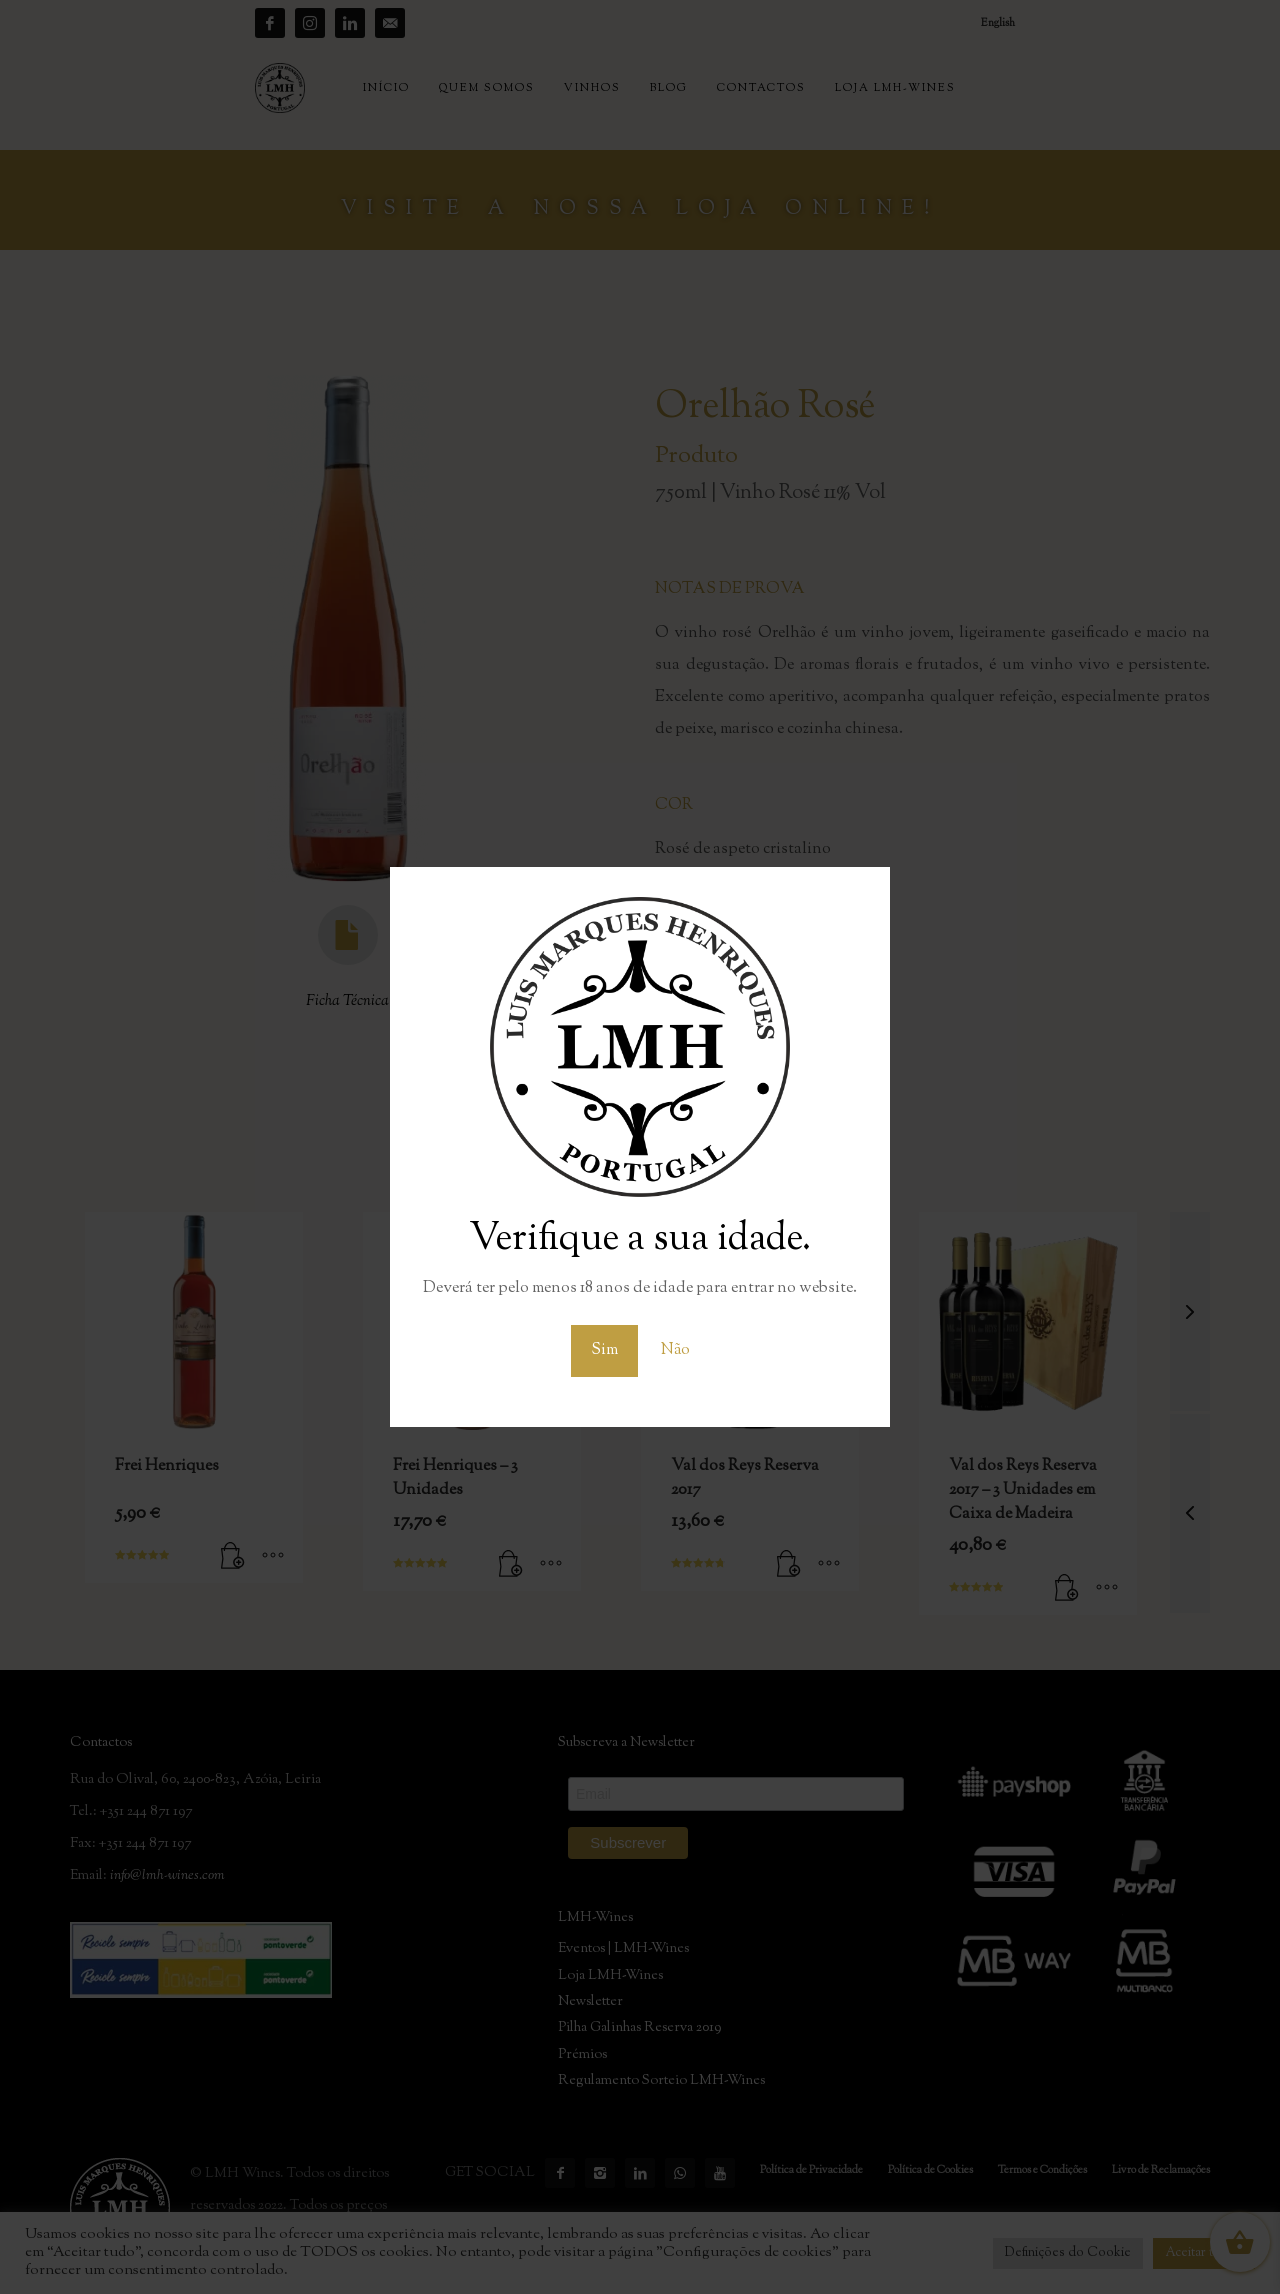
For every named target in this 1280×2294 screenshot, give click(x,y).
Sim (604, 1350)
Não (675, 1350)
